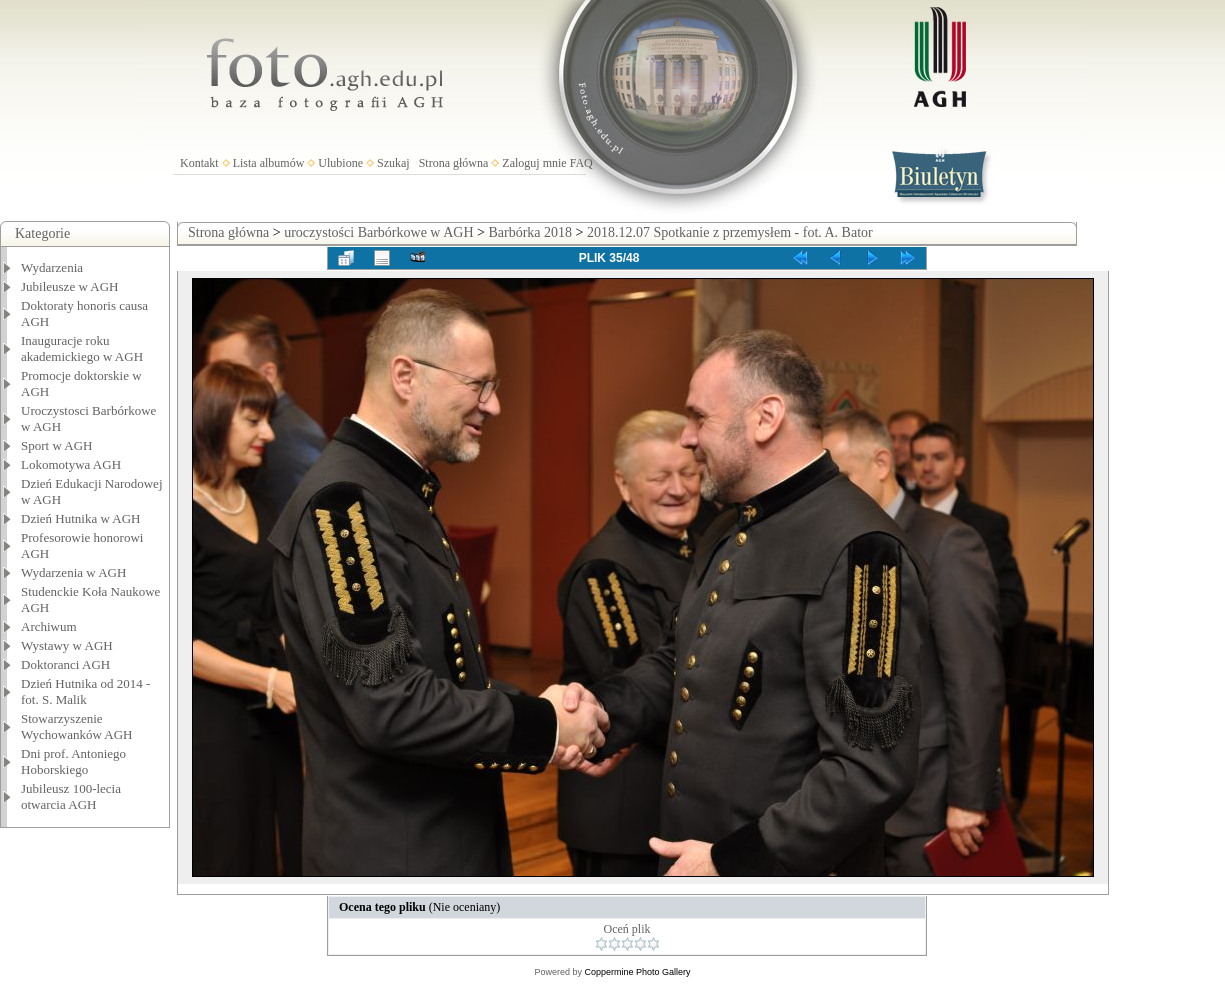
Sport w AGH (57, 445)
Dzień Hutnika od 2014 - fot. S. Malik (85, 691)
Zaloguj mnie (534, 163)
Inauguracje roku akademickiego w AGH (82, 348)
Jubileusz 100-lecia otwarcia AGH (71, 796)
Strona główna (454, 163)
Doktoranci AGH (65, 664)
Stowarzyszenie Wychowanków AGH (77, 726)
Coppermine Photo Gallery (637, 972)
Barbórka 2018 (530, 232)
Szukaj (393, 163)
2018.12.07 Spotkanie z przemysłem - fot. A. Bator (730, 232)
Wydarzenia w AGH (73, 572)
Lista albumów (269, 163)
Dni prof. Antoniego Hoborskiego (73, 761)
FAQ (581, 163)
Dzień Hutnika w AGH (81, 518)
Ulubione (340, 163)
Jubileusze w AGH (70, 286)
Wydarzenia (52, 267)
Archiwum (49, 626)
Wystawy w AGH (67, 645)
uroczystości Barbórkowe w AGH (378, 232)
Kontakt (199, 163)
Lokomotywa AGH (71, 464)
